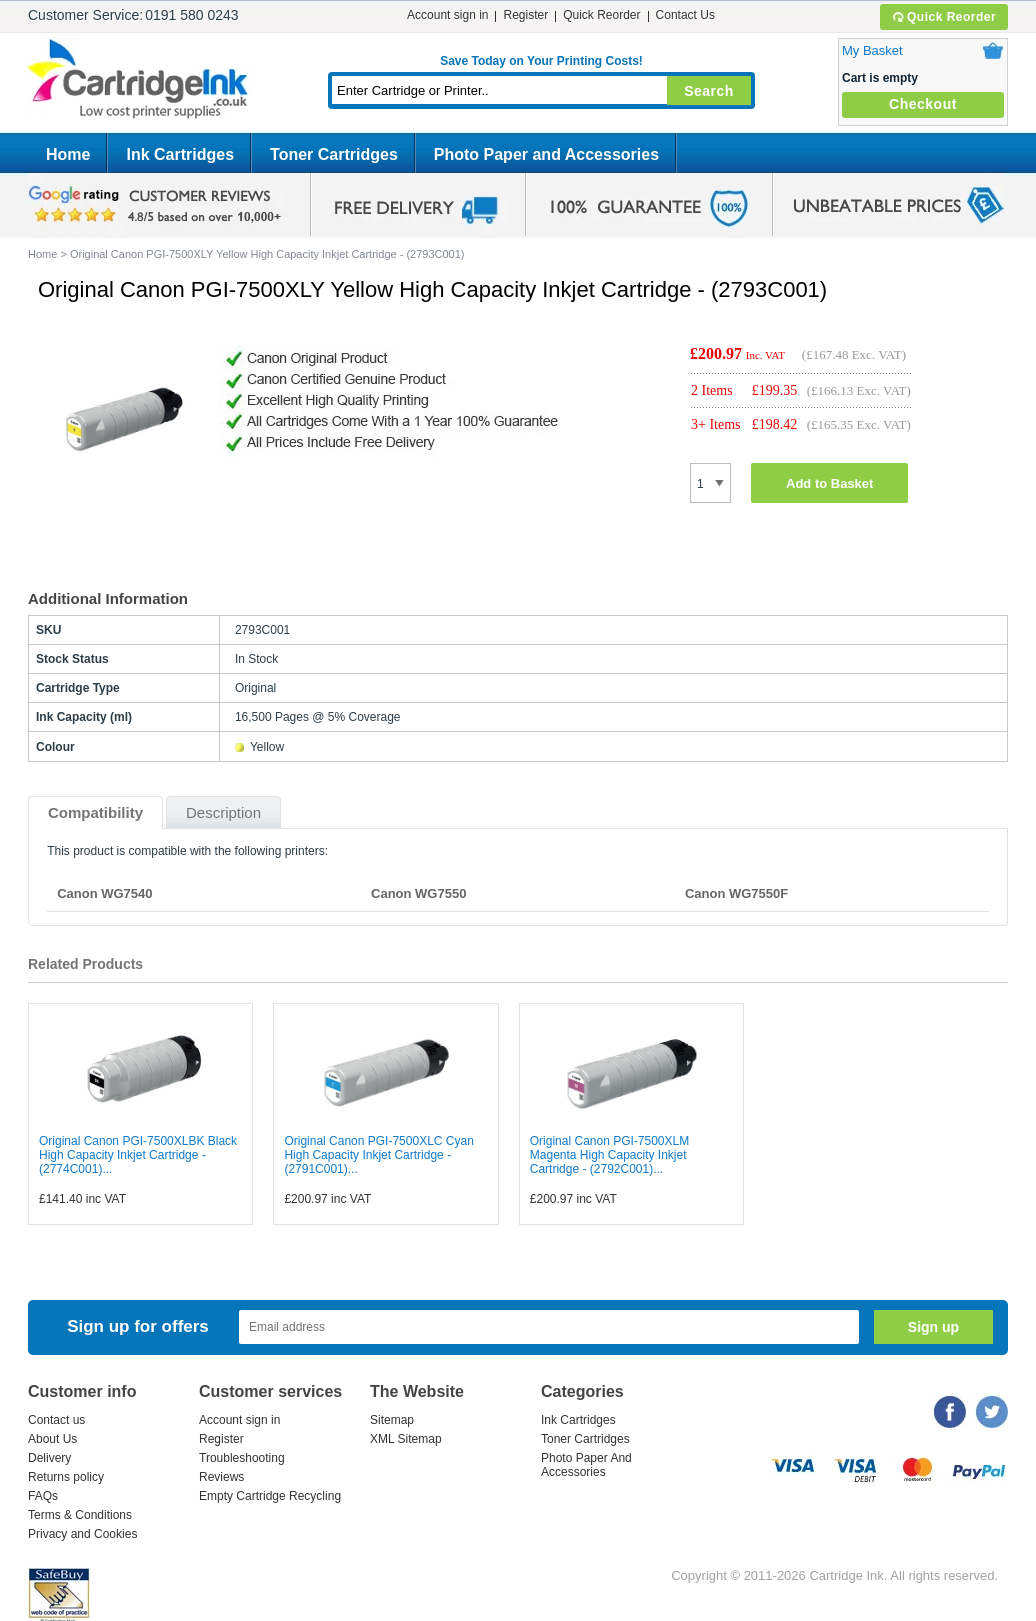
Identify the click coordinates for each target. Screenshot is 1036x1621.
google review (158, 205)
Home (68, 154)
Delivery (49, 1458)
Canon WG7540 (104, 893)
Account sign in (447, 15)
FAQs (43, 1496)
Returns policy (66, 1477)
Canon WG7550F (736, 893)
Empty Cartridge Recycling (270, 1496)
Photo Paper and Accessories (546, 154)
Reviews (221, 1477)
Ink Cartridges (180, 154)
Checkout (923, 104)
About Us (52, 1439)
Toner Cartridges (334, 154)
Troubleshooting (242, 1458)
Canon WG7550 (418, 893)
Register (525, 15)
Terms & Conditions (80, 1515)
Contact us (56, 1420)
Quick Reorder (943, 17)
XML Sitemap (406, 1439)
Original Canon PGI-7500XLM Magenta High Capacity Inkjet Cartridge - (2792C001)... (609, 1155)
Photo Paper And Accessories (586, 1465)
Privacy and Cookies (82, 1534)
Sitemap (392, 1420)
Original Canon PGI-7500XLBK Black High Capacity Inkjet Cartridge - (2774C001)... (138, 1155)
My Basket (872, 50)
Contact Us (685, 15)
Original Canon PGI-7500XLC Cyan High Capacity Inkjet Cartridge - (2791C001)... (378, 1155)
